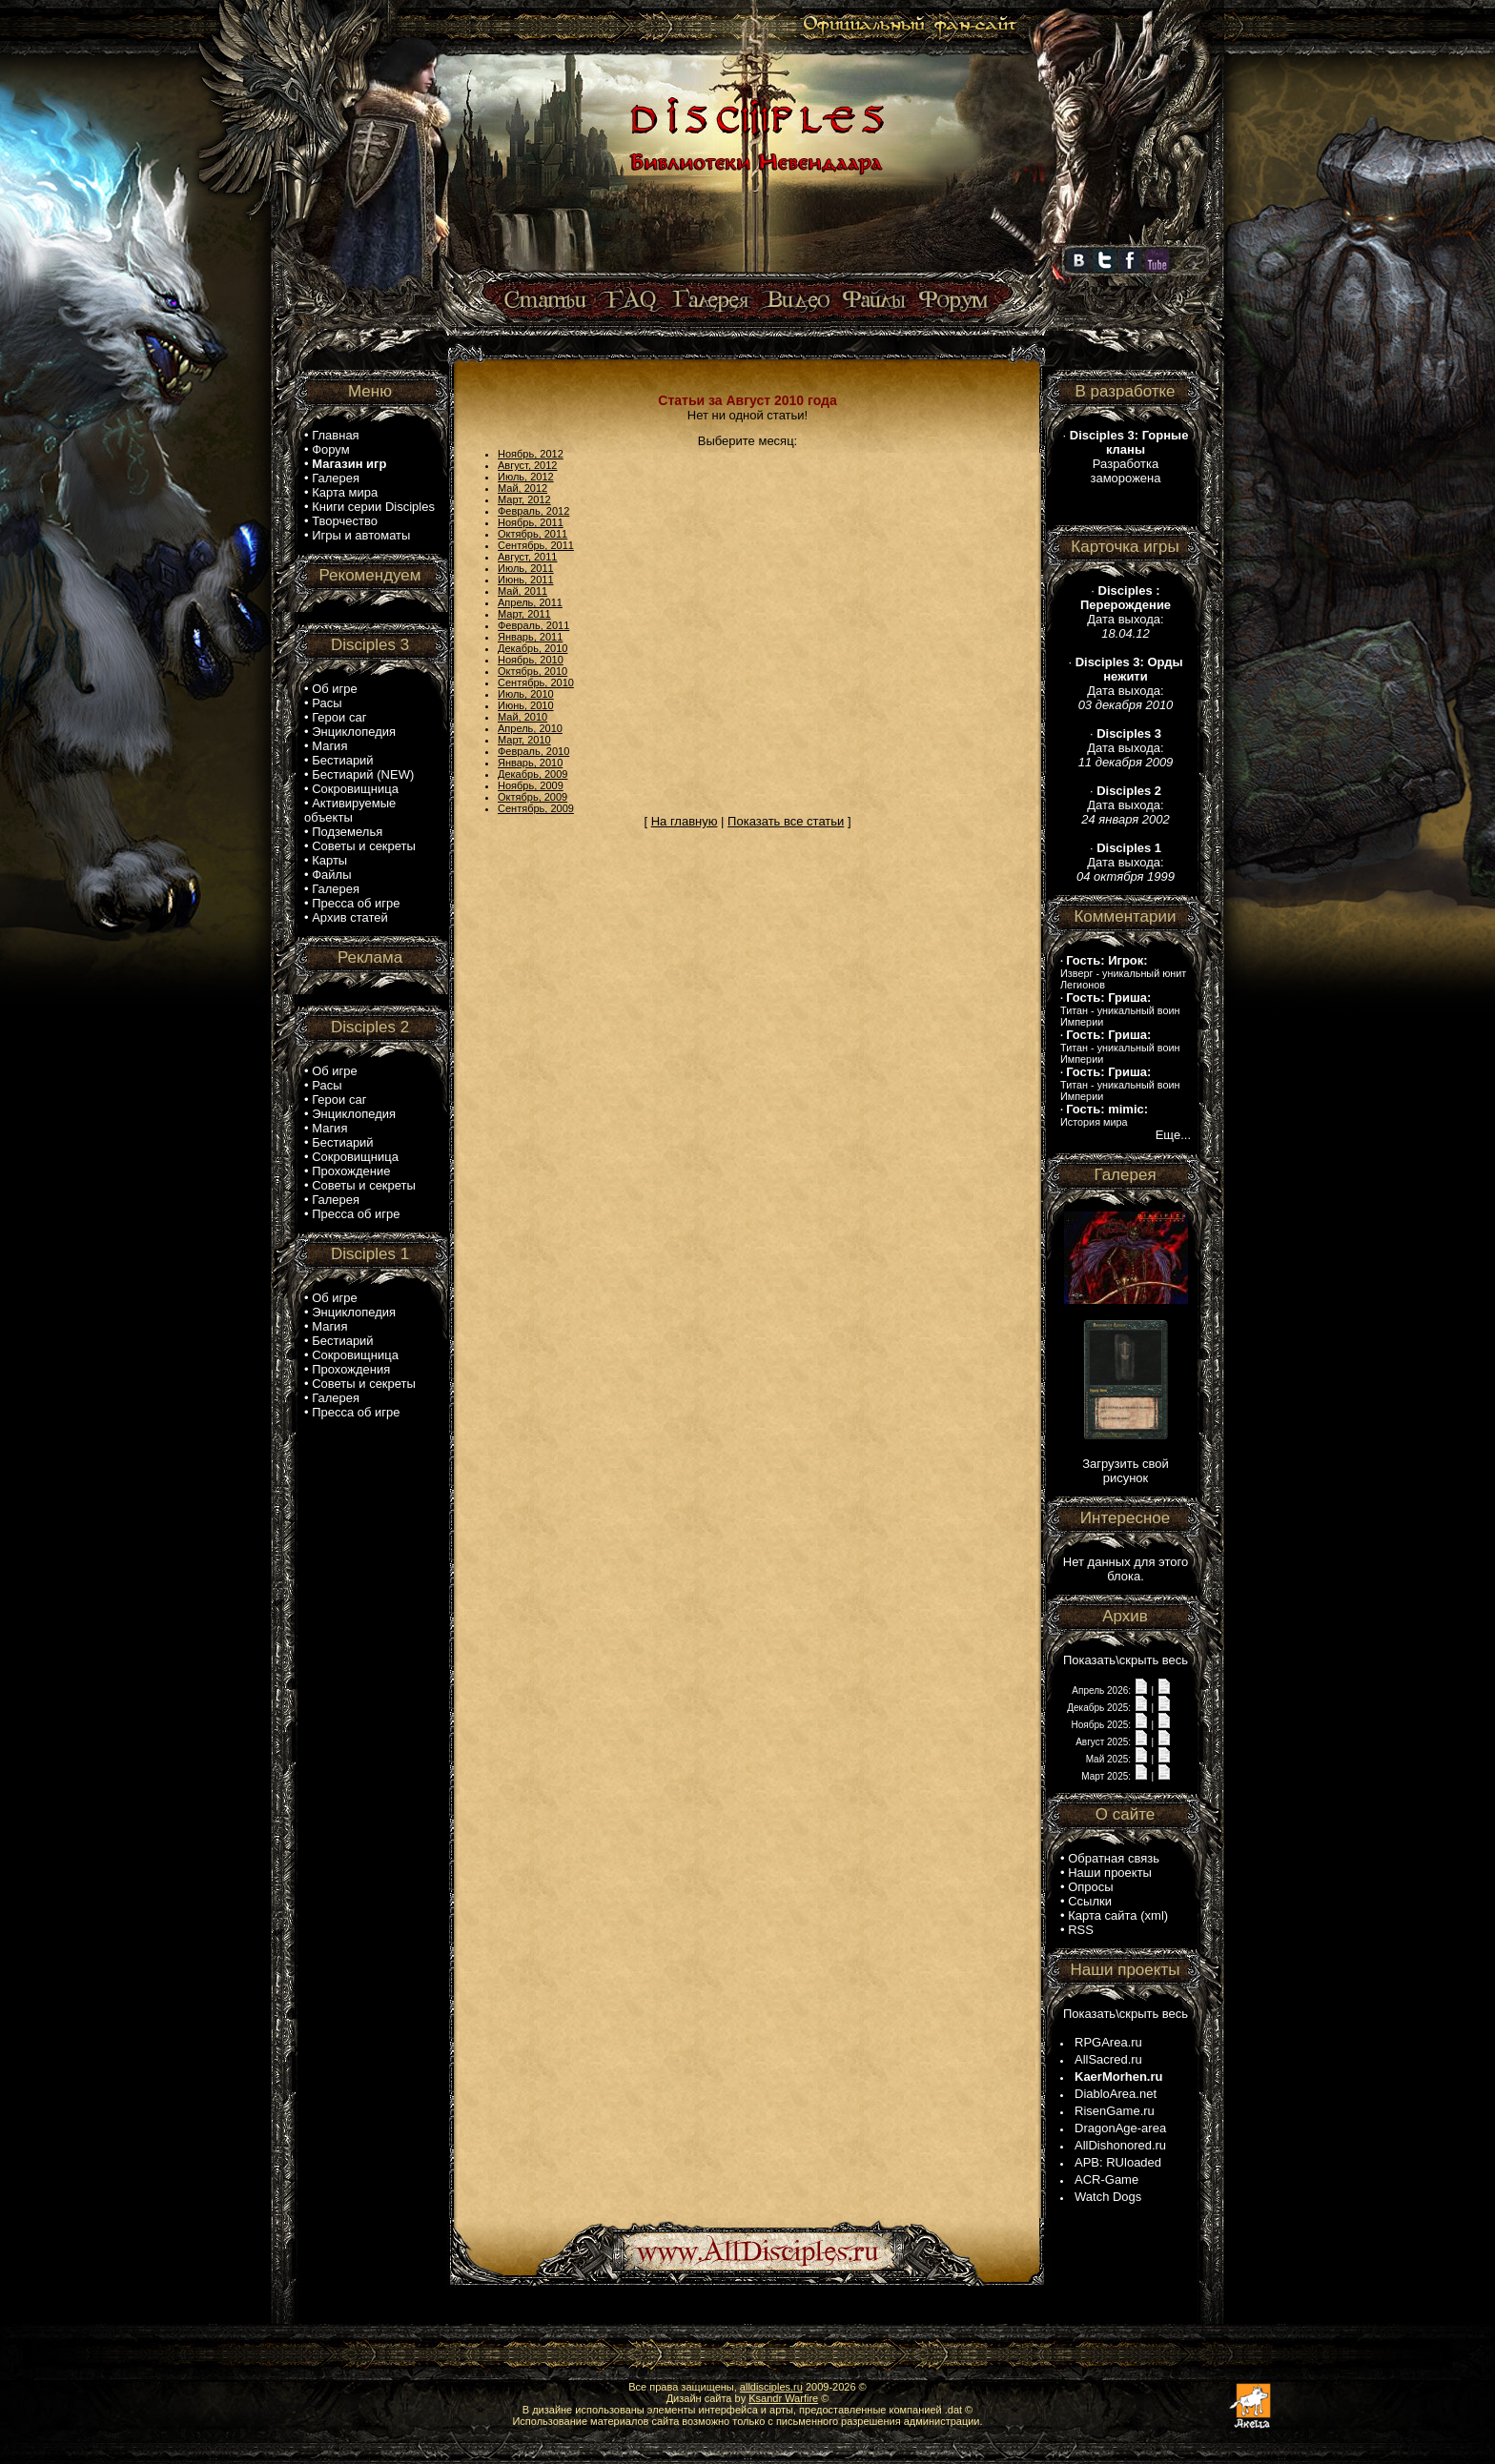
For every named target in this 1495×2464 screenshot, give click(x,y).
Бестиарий (342, 760)
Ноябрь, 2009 (530, 785)
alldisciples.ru (771, 2387)
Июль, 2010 (526, 694)
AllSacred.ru (1108, 2059)
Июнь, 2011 (526, 579)
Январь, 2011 (530, 636)
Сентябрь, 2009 (536, 808)
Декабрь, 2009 (532, 774)
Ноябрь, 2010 (530, 659)
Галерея (335, 478)
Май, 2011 (522, 591)
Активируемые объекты (350, 810)
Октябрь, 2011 (532, 534)
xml (1154, 1915)
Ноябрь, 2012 (530, 453)
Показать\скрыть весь (1125, 1660)
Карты (329, 860)
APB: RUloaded (1118, 2162)
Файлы (331, 874)
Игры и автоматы (361, 535)
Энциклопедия (354, 731)
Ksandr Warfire (783, 2398)
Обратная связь (1113, 1858)
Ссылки (1090, 1901)
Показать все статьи (785, 821)
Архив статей (350, 917)
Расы (326, 703)
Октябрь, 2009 (532, 797)
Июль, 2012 (526, 476)
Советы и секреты (364, 846)
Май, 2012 (522, 488)
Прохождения (351, 1369)
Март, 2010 (524, 739)
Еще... (1173, 1135)
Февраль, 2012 (533, 511)
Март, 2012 (524, 499)
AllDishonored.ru (1120, 2145)
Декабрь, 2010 (532, 648)
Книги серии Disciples (373, 506)
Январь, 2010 (530, 762)
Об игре (335, 689)
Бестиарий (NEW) (363, 774)
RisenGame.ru (1115, 2111)
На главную (684, 821)
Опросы (1090, 1887)
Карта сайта (1102, 1915)
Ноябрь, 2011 (530, 522)
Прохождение (351, 1171)
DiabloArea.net (1116, 2094)
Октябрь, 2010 (532, 671)
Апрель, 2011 (530, 602)
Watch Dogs (1108, 2196)
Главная (335, 435)
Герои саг (339, 717)
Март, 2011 (524, 614)
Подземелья (347, 832)
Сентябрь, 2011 (536, 545)
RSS (1081, 1930)
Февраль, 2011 (533, 625)
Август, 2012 (527, 465)
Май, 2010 (522, 717)
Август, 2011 (527, 556)
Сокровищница (355, 789)
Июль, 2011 (526, 568)
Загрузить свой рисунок (1125, 1470)
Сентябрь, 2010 (536, 682)
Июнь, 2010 (526, 705)
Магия (329, 746)
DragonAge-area (1120, 2128)
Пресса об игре (355, 903)
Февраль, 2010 (533, 751)
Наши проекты (1110, 1872)
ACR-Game (1106, 2179)
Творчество (345, 521)
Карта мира (345, 492)
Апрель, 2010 (530, 728)
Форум (331, 449)
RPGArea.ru (1108, 2042)
